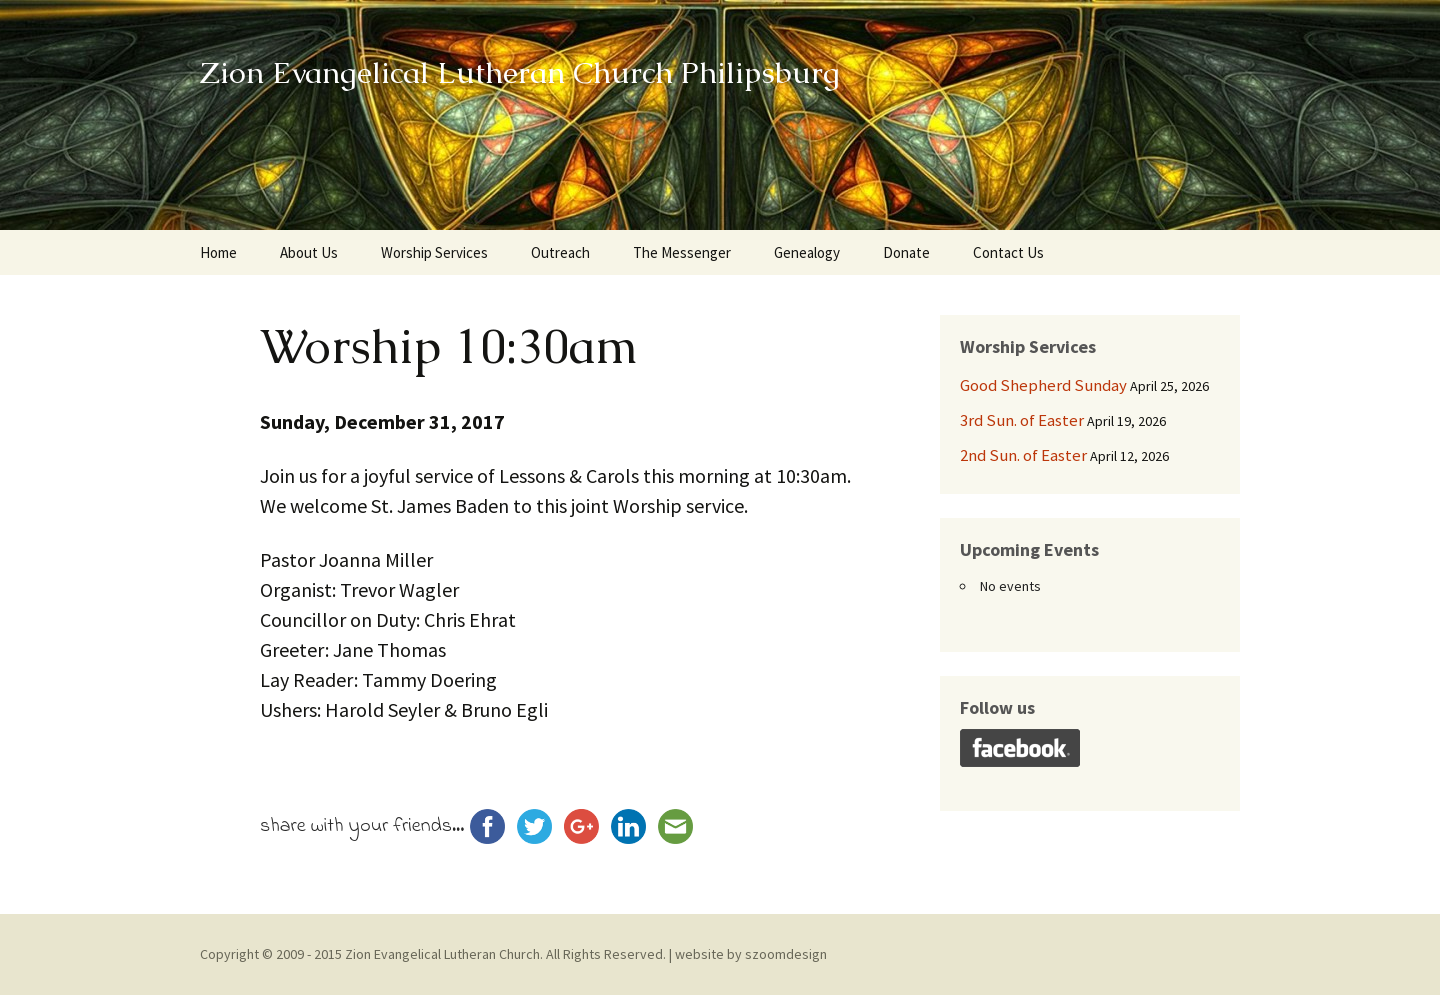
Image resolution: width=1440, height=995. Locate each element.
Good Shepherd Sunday (1043, 385)
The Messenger (682, 252)
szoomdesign (786, 954)
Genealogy (807, 252)
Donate (906, 252)
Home (218, 252)
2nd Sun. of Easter (1023, 455)
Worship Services (434, 252)
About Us (309, 252)
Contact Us (1008, 252)
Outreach (560, 252)
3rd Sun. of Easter (1022, 420)
